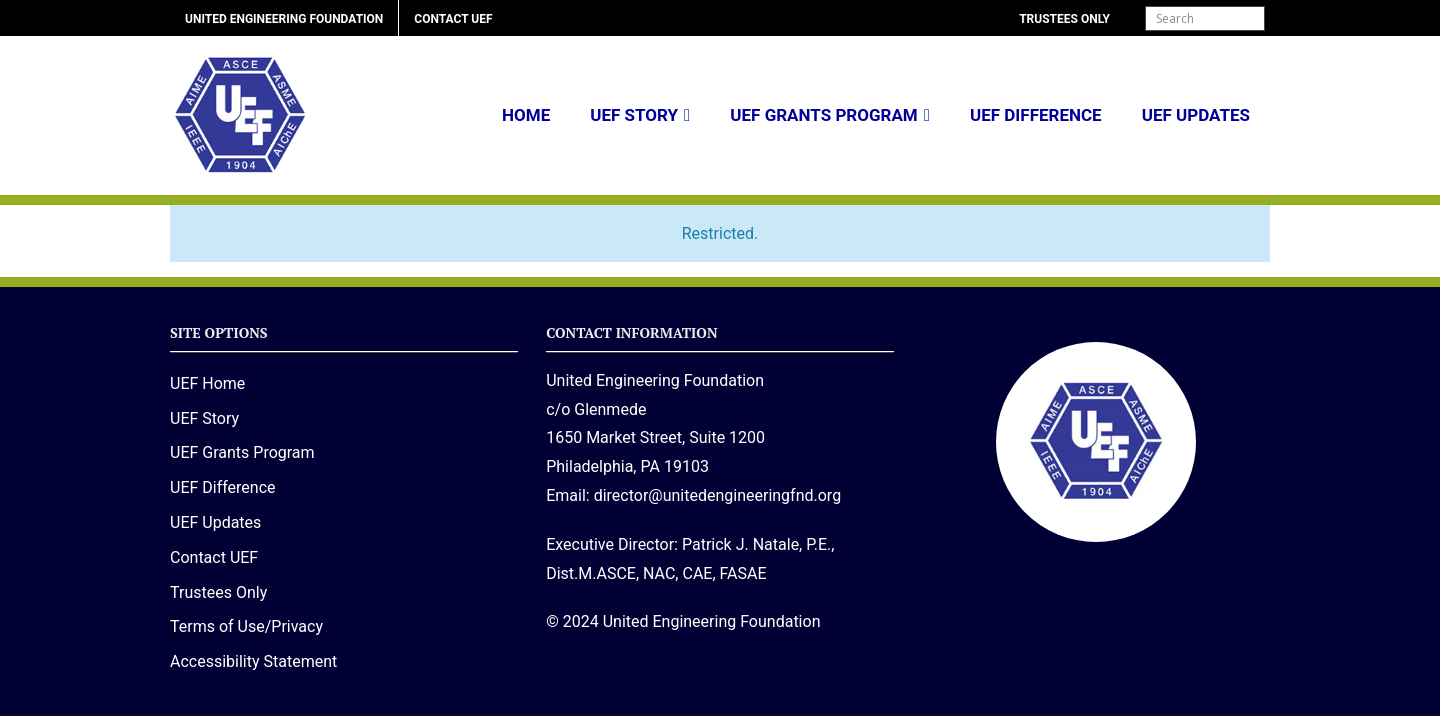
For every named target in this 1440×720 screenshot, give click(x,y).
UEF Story (634, 115)
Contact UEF (453, 19)
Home (526, 115)
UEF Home (207, 383)
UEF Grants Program (823, 115)
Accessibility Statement (253, 661)
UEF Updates (1196, 115)
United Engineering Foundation (284, 19)
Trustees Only (1064, 19)
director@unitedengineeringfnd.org (717, 495)
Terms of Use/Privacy (246, 626)
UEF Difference (1036, 115)
